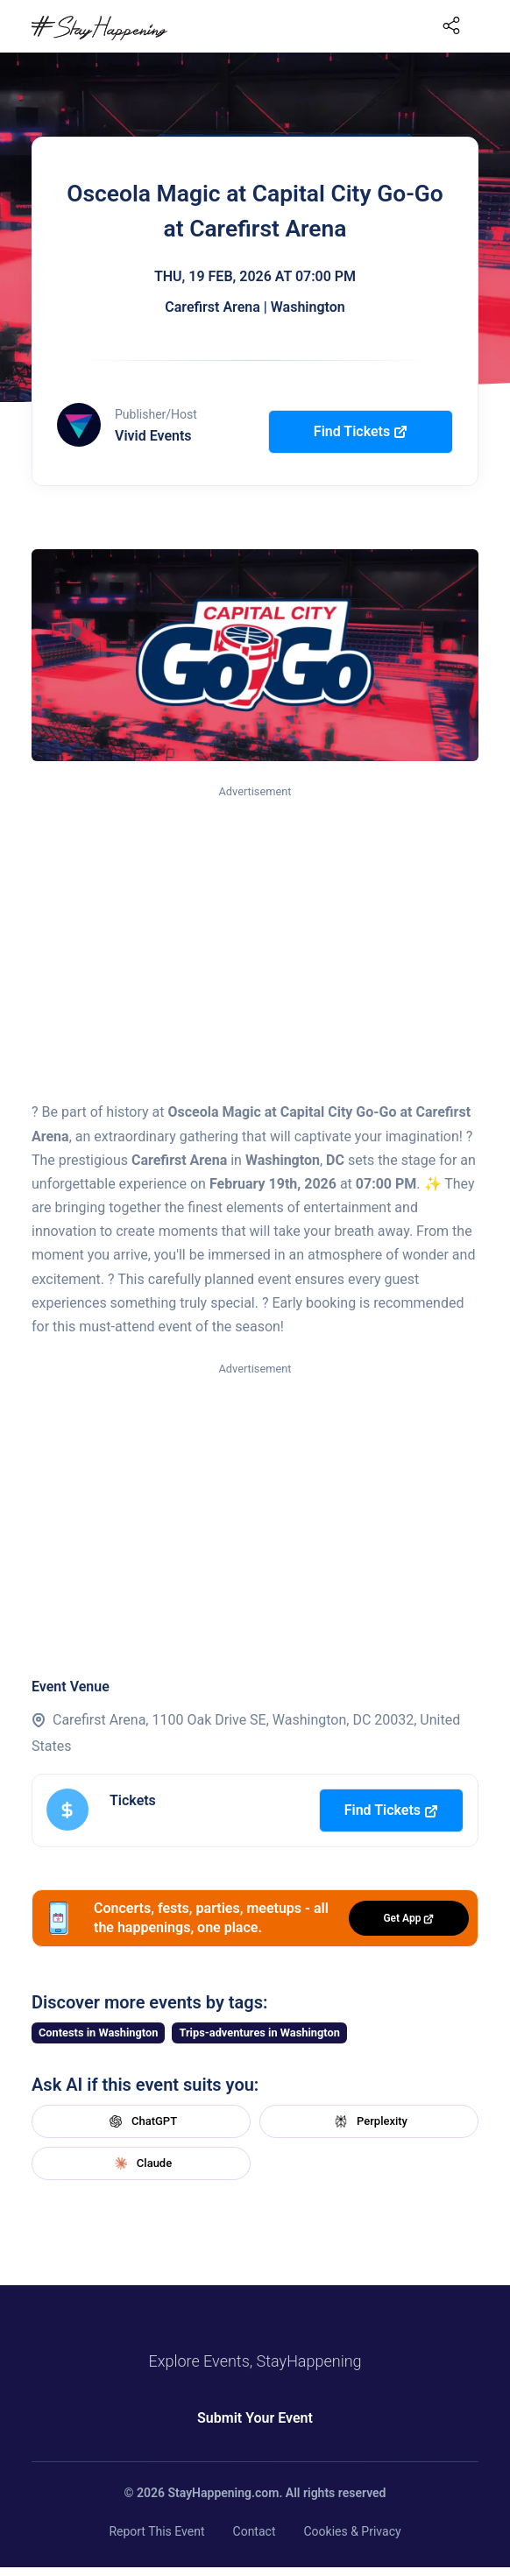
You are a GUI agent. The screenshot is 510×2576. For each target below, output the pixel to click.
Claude (141, 2163)
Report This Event (156, 2531)
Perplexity (368, 2121)
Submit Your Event (255, 2418)
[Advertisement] (255, 932)
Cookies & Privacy (351, 2531)
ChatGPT (141, 2121)
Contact (254, 2531)
